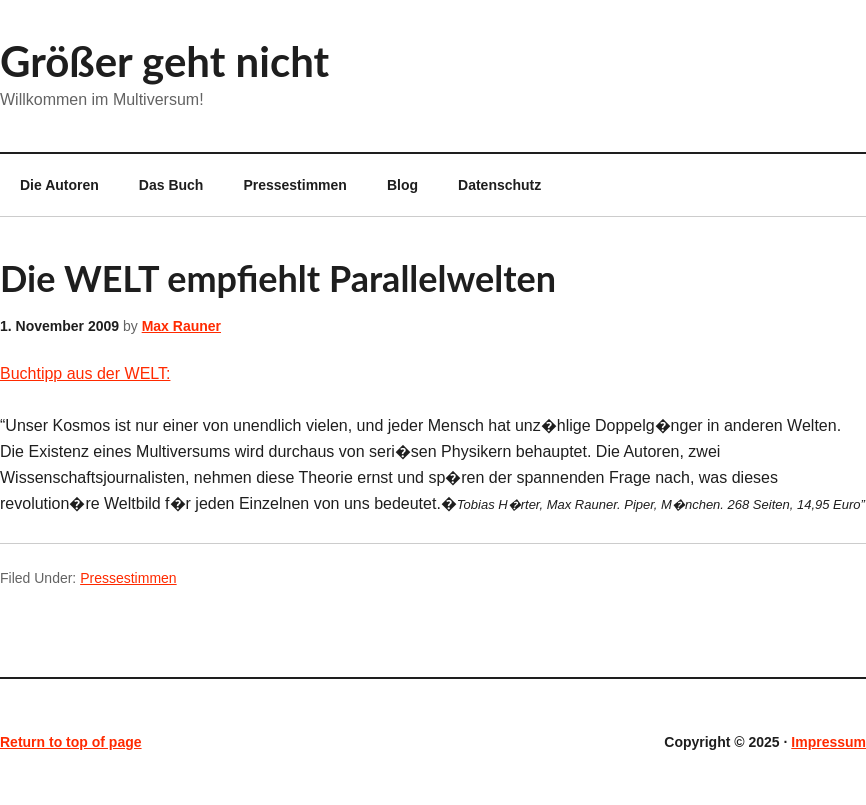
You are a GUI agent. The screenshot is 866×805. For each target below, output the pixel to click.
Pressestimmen (295, 185)
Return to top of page (71, 742)
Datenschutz (499, 185)
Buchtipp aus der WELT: (85, 373)
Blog (402, 185)
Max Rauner (181, 326)
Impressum (828, 742)
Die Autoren (49, 185)
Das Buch (171, 185)
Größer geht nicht (164, 61)
